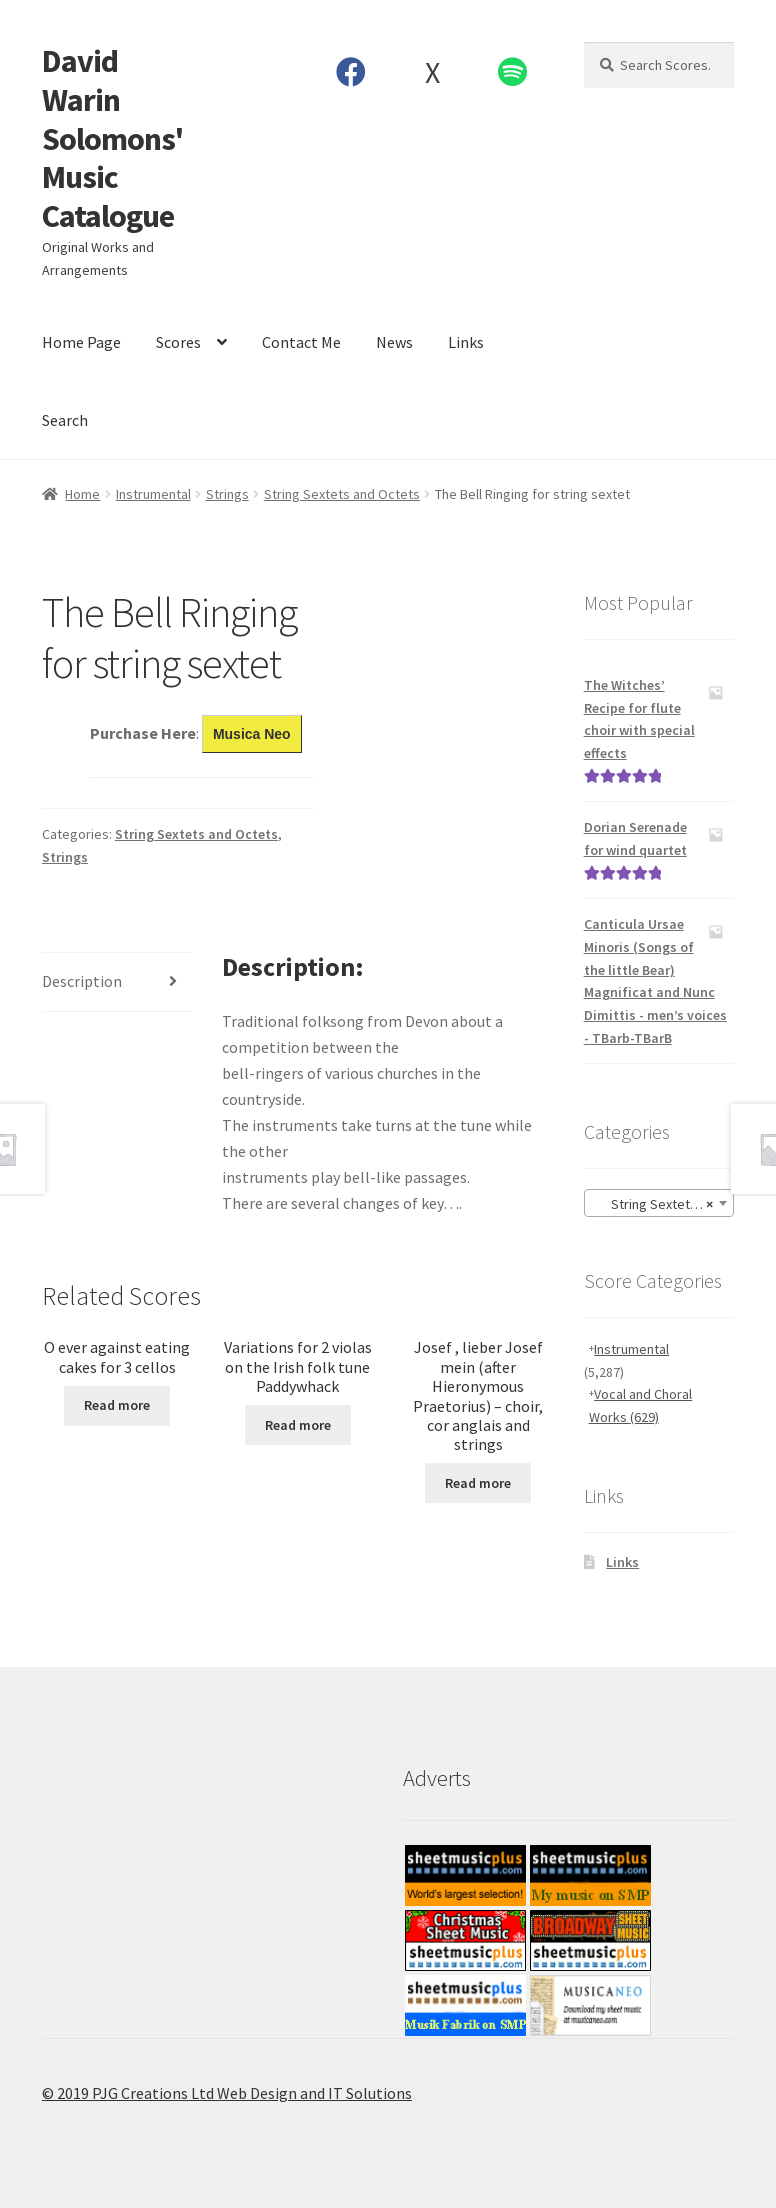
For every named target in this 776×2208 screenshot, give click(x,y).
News (394, 342)
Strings (227, 494)
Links (466, 342)
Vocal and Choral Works (641, 1405)
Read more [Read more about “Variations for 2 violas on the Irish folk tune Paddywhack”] (298, 1425)
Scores (178, 342)
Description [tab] (82, 981)
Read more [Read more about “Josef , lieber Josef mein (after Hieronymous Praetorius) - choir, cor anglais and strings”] (478, 1483)
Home (82, 494)
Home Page (81, 342)
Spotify (513, 72)
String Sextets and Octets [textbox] (663, 1204)
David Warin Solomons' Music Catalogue (112, 138)
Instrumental (153, 494)
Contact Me (301, 342)
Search (65, 420)
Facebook (351, 72)
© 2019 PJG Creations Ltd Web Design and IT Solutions (227, 2093)
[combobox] (659, 1203)
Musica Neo (252, 734)
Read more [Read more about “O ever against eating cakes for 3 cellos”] (117, 1405)
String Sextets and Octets (342, 494)
